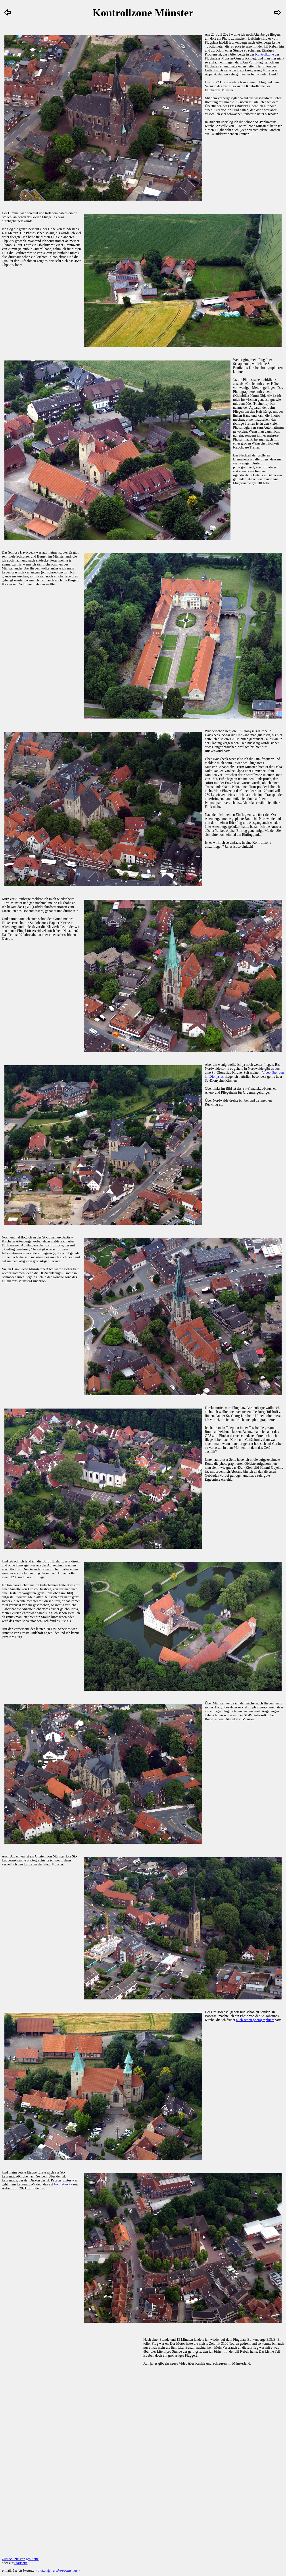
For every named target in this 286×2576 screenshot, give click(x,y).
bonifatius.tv (63, 2184)
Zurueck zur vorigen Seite (20, 2559)
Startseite (21, 2563)
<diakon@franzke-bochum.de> (57, 2570)
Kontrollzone (264, 54)
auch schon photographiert (255, 2020)
